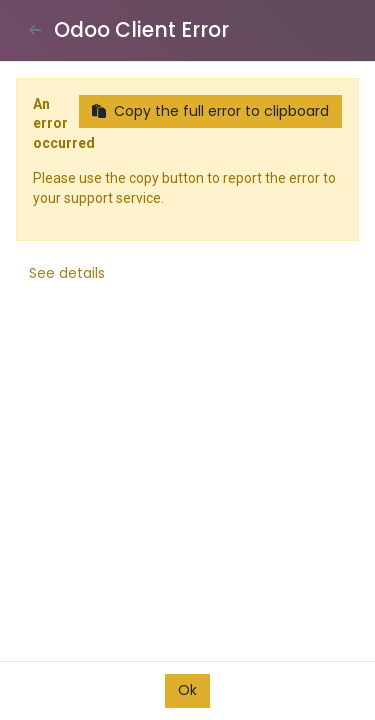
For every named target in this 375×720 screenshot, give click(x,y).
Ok (187, 690)
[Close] (35, 30)
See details (67, 273)
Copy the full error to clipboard (210, 111)
